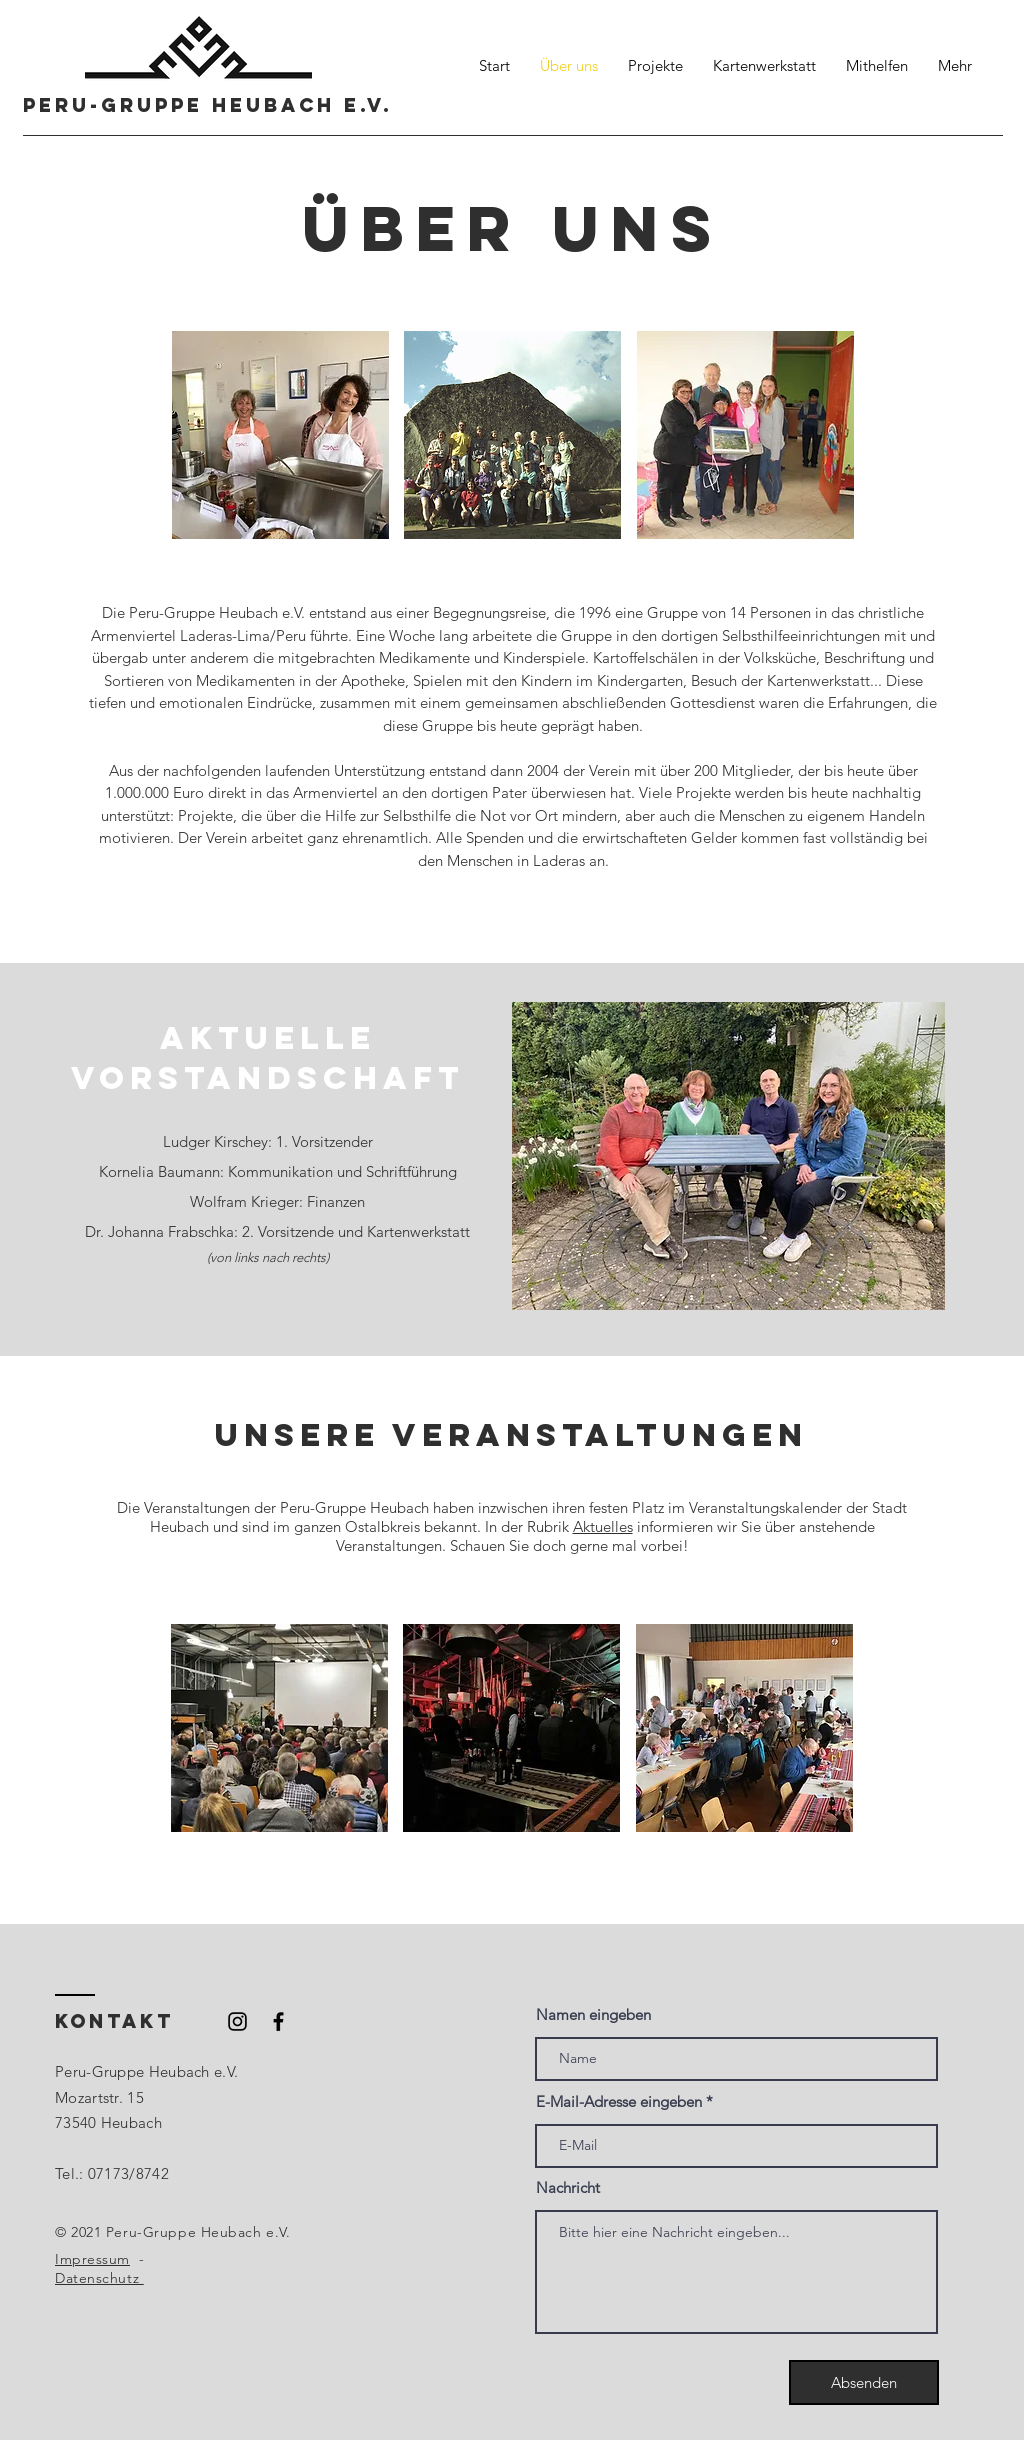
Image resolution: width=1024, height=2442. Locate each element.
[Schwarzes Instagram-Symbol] (237, 2021)
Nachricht (568, 2187)
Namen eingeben (593, 2014)
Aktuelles (603, 1526)
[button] (280, 435)
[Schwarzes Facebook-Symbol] (278, 2021)
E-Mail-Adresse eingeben (619, 2101)
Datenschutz (99, 2278)
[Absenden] (864, 2382)
